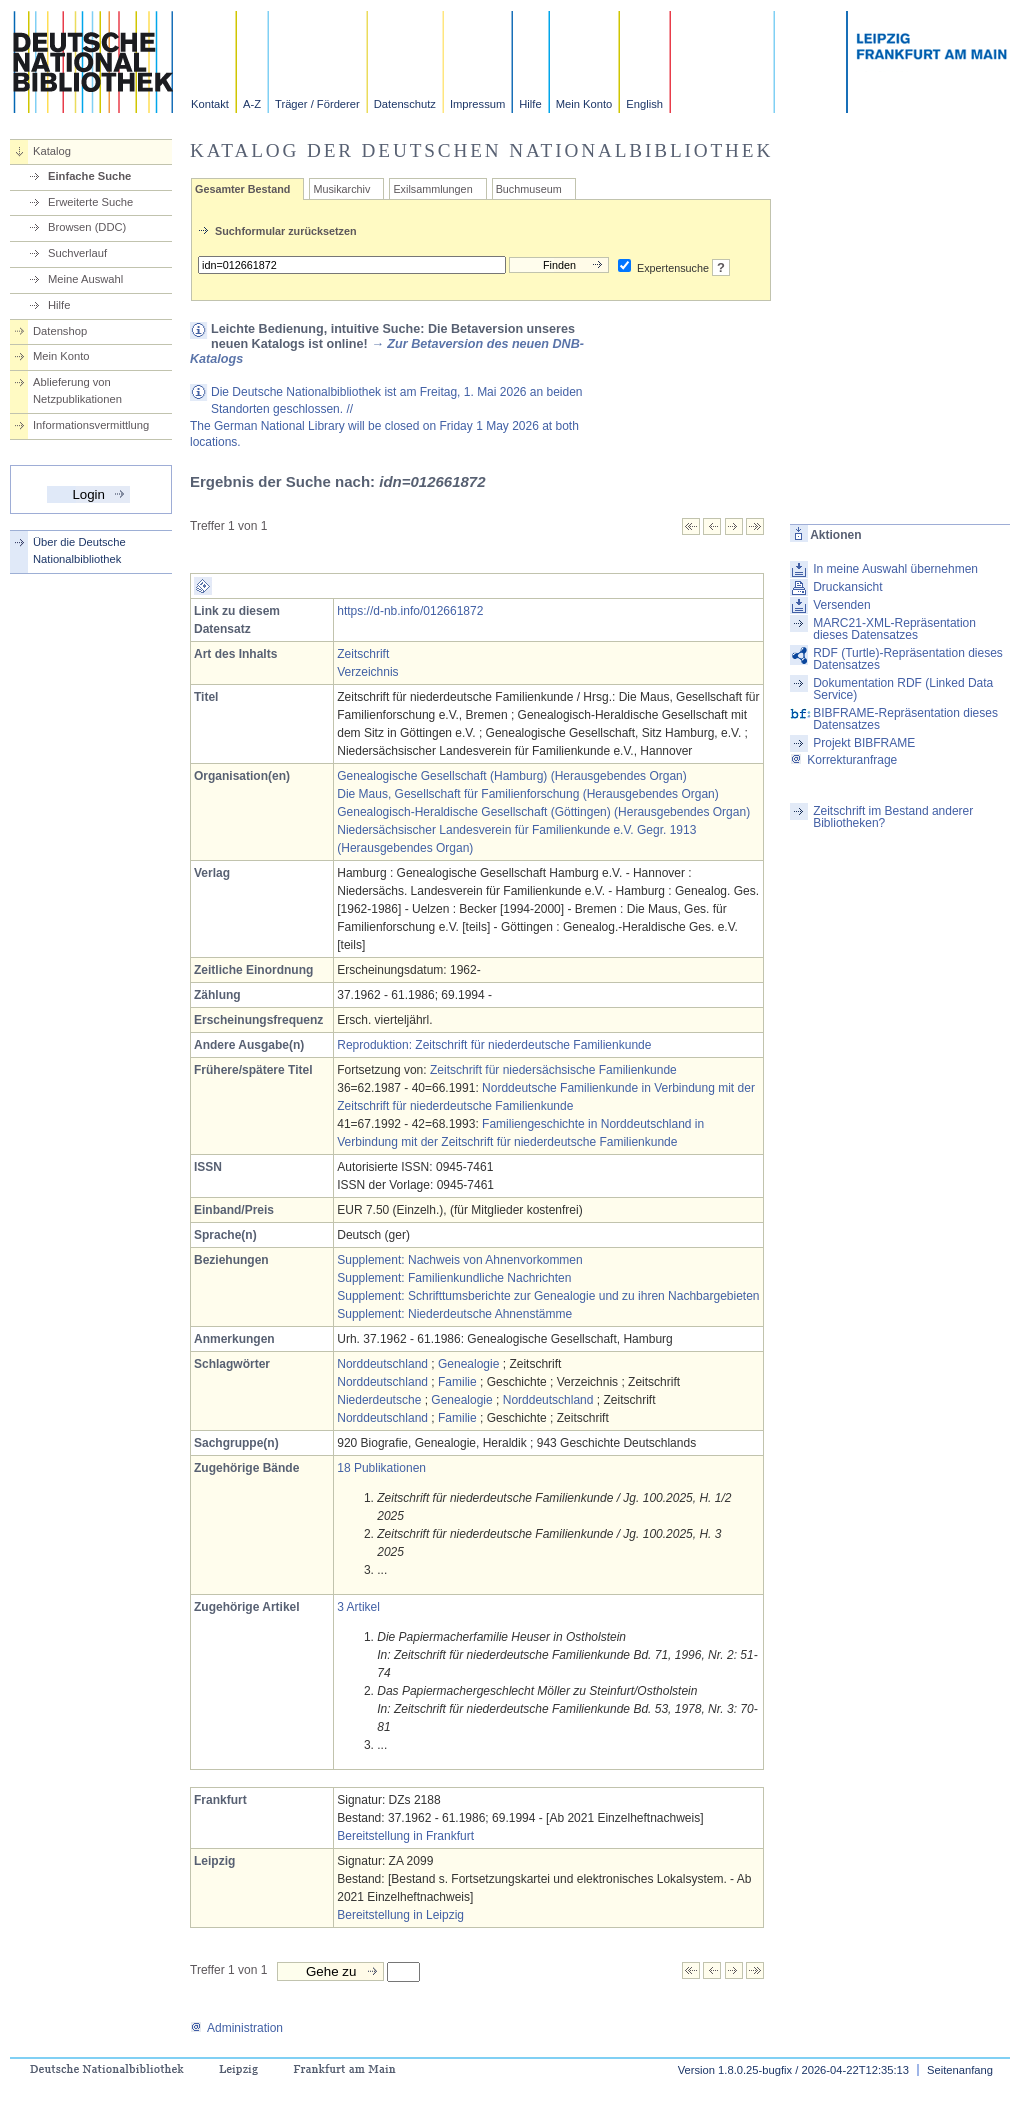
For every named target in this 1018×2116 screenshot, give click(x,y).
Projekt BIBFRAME (864, 743)
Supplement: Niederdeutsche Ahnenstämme (454, 1314)
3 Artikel (358, 1607)
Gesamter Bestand (242, 189)
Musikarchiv (341, 189)
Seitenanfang (960, 2070)
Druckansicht (847, 587)
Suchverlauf (77, 253)
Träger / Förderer (317, 104)
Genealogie (468, 1364)
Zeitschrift (363, 654)
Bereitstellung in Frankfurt (405, 1836)
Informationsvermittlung (91, 425)
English (644, 104)
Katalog (52, 151)
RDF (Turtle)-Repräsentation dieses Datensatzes (908, 659)
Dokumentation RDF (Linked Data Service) (903, 689)
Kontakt (210, 104)
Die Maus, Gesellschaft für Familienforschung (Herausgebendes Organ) (528, 794)
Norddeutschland (382, 1364)
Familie (457, 1382)
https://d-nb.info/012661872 (410, 611)
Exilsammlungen (432, 189)
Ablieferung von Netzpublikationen (77, 390)
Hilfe (530, 104)
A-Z (252, 104)
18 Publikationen (381, 1468)
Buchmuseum (529, 189)
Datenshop (60, 331)
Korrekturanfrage (843, 760)
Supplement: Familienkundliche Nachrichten (454, 1278)
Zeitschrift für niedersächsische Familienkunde (553, 1070)
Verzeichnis (367, 672)
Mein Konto (584, 104)
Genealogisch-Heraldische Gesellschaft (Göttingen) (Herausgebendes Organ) (543, 812)
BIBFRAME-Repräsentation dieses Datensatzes (905, 719)
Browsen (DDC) (87, 227)
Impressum (477, 104)
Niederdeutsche (379, 1400)
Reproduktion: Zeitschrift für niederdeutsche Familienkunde (494, 1045)
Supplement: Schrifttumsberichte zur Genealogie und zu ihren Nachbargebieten (548, 1296)
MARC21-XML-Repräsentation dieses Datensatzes (894, 629)
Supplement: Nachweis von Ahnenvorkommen (459, 1260)
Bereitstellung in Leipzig (400, 1915)
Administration (236, 2028)
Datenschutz (405, 104)
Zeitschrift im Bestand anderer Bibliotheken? (893, 817)
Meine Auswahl (85, 279)
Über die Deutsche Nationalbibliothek (79, 550)
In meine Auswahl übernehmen (895, 569)
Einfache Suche (89, 176)
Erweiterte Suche (90, 202)
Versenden (841, 605)
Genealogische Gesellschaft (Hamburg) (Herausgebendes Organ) (512, 776)
